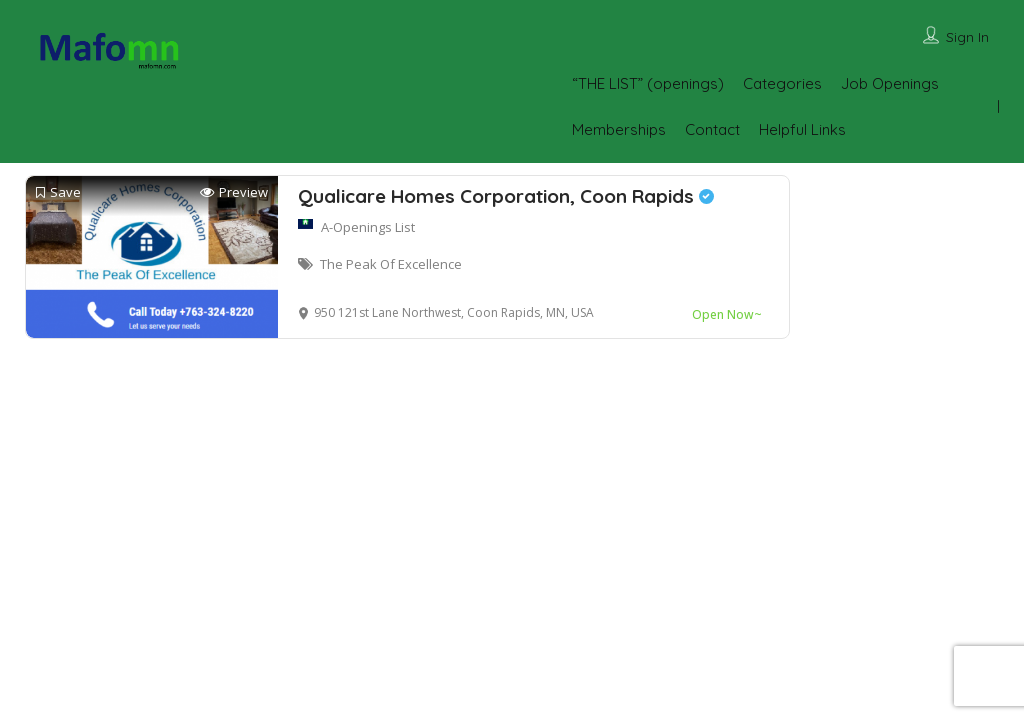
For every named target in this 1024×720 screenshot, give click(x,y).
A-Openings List (368, 227)
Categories (782, 83)
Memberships (619, 129)
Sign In (967, 37)
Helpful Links (802, 129)
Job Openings (890, 83)
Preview (234, 192)
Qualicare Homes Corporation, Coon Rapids (506, 196)
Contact (712, 129)
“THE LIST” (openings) (648, 83)
